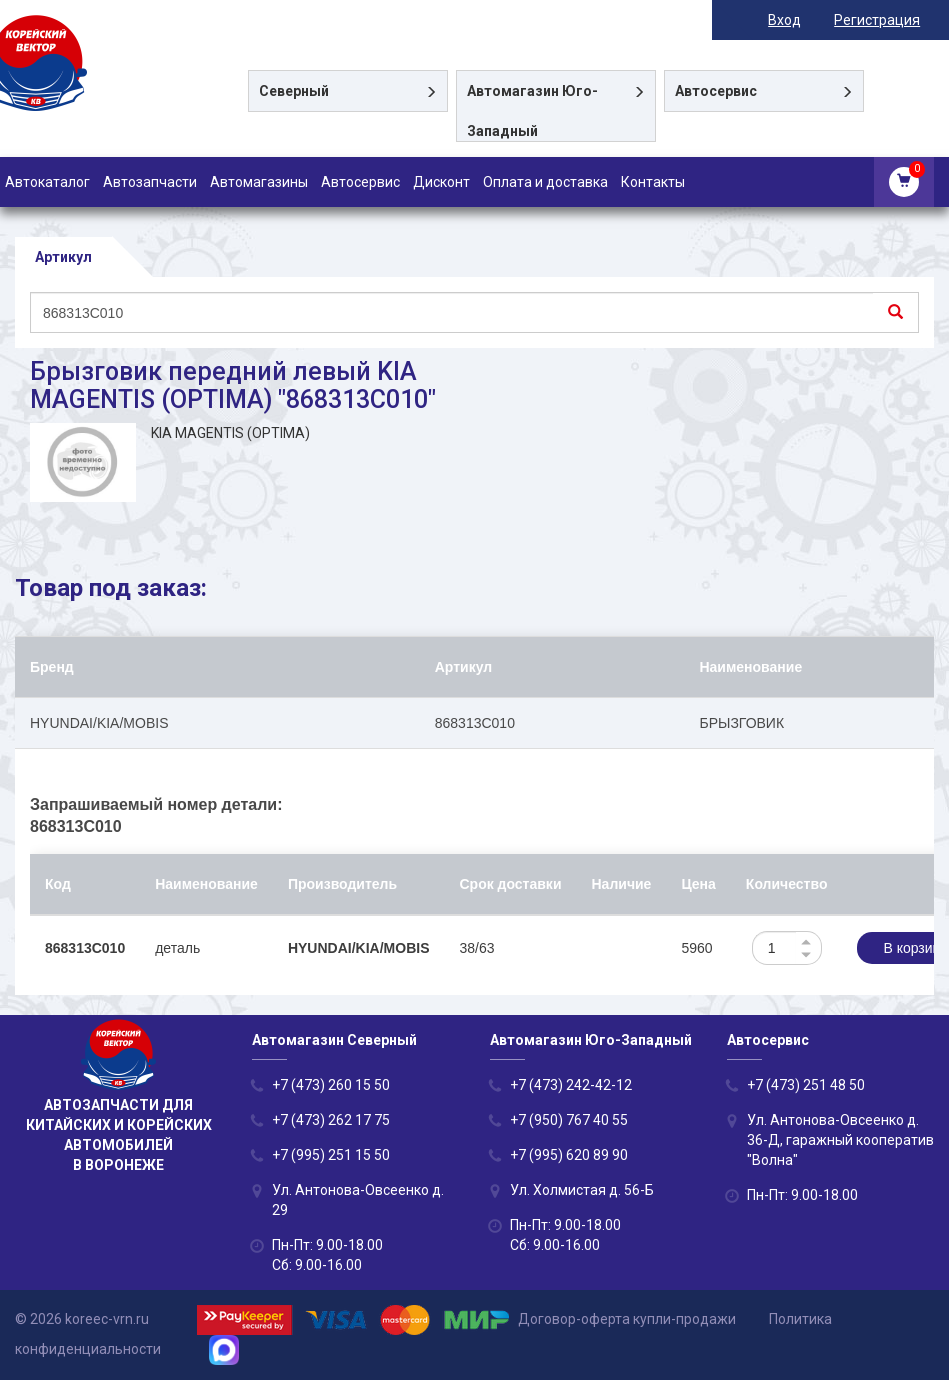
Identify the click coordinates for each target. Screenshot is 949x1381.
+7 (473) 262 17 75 (331, 1121)
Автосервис (360, 182)
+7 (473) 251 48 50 (806, 1086)
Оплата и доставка (545, 182)
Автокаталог (47, 182)
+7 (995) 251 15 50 (331, 1156)
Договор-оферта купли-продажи (627, 1319)
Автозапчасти (150, 182)
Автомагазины (259, 182)
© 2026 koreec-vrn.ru (82, 1319)
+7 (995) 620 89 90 (569, 1156)
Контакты (653, 182)
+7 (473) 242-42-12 (571, 1086)
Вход (798, 20)
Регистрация (891, 20)
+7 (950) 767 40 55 (569, 1121)
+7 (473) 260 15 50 (331, 1086)
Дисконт (441, 182)
